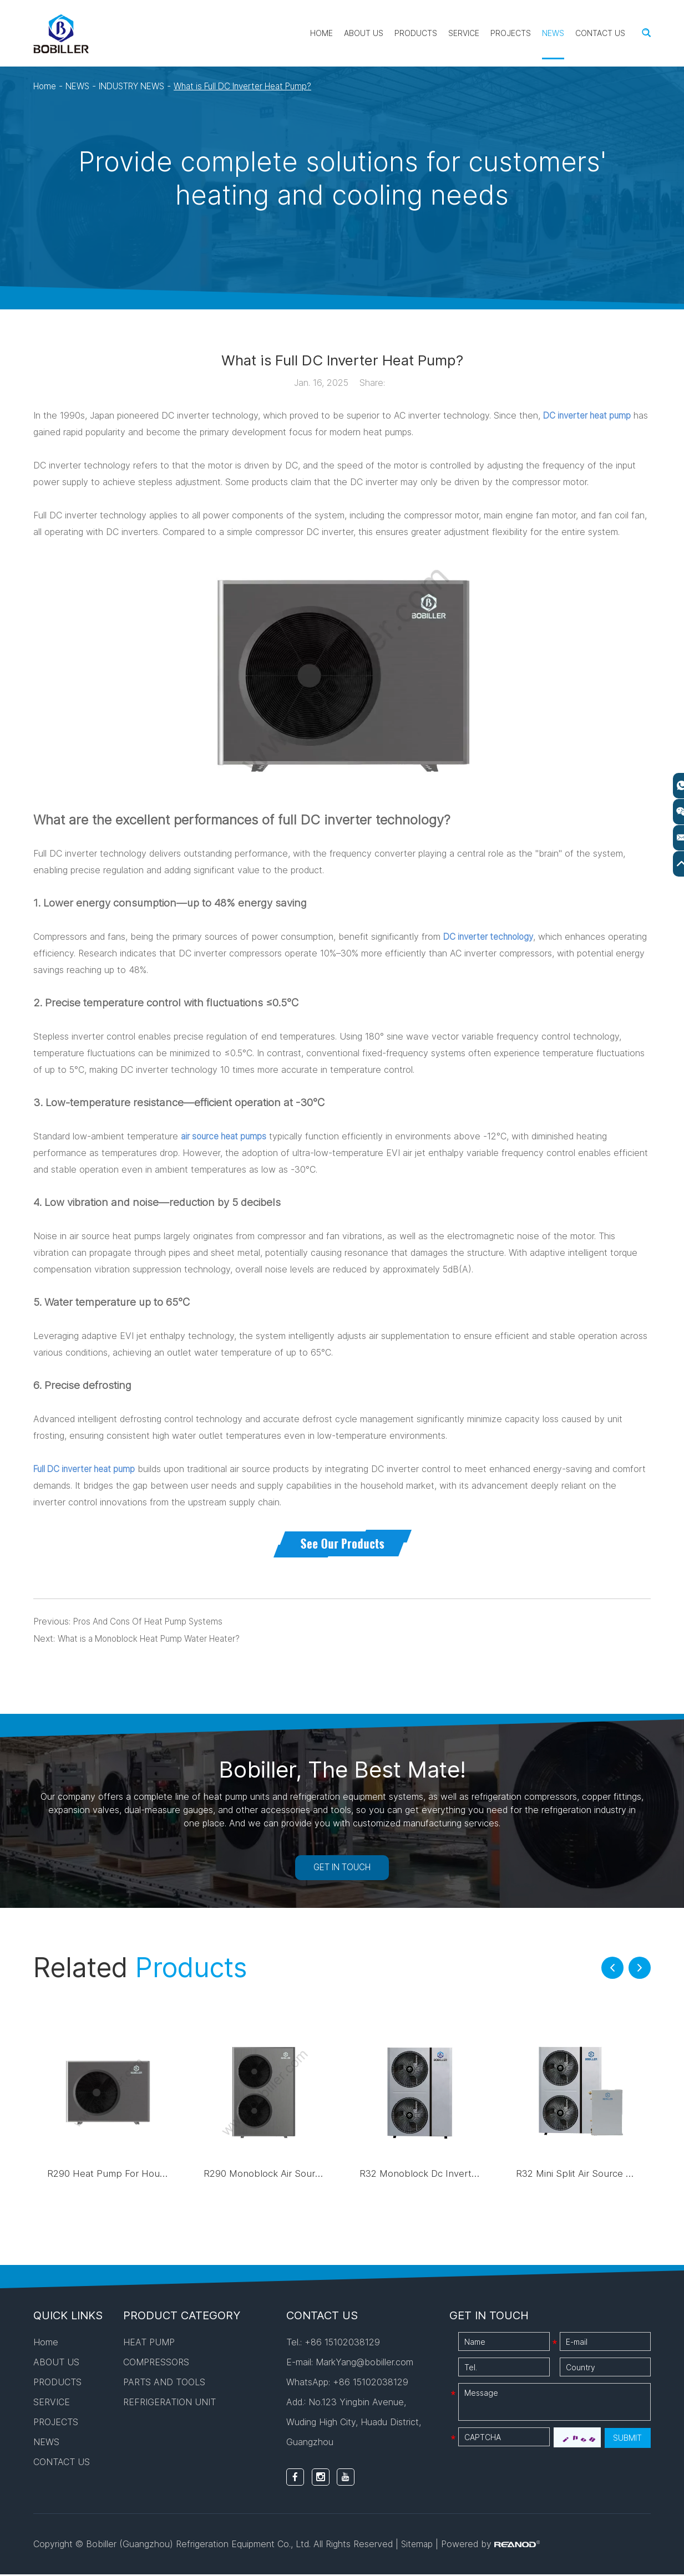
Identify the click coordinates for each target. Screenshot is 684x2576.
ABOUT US (363, 33)
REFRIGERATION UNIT (169, 2403)
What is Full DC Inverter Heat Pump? (261, 85)
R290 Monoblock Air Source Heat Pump (295, 2175)
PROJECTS (510, 33)
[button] (612, 1969)
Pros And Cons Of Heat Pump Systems (153, 1621)
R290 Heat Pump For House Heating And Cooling (159, 2175)
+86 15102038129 (370, 2383)
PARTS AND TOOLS (164, 2383)
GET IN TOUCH (342, 1868)
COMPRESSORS (156, 2363)
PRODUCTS (415, 33)
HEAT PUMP (149, 2343)
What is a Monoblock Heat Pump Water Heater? (157, 1637)
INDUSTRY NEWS (140, 85)
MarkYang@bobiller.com (364, 2363)
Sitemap (417, 2546)
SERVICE (463, 33)
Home (321, 33)
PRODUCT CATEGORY (181, 2317)
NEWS (553, 33)
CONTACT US (600, 33)
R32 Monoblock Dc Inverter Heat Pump (450, 2175)
